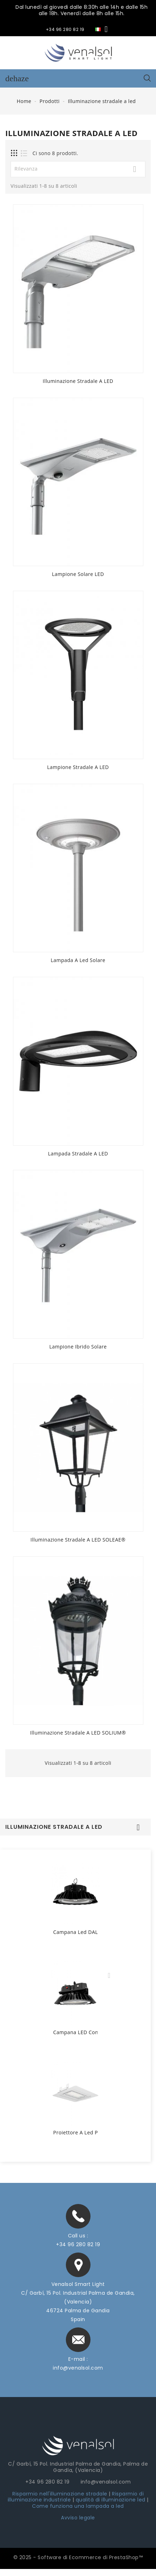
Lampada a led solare (78, 960)
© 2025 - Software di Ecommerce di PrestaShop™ (78, 2557)
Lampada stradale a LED (78, 1153)
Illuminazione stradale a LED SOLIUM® (78, 1732)
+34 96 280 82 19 (78, 2244)
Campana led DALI (75, 1932)
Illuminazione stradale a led (53, 1827)
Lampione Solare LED (78, 574)
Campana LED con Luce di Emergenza (75, 2033)
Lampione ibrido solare (78, 1346)
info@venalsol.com (78, 2367)
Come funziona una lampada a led (78, 2506)
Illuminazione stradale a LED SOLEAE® (78, 1539)
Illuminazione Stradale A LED (78, 381)
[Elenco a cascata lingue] (103, 29)
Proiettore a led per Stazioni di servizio (75, 2133)
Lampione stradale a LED (78, 767)
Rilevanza (78, 169)
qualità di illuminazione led (110, 2499)
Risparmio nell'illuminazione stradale (59, 2493)
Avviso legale (78, 2517)
